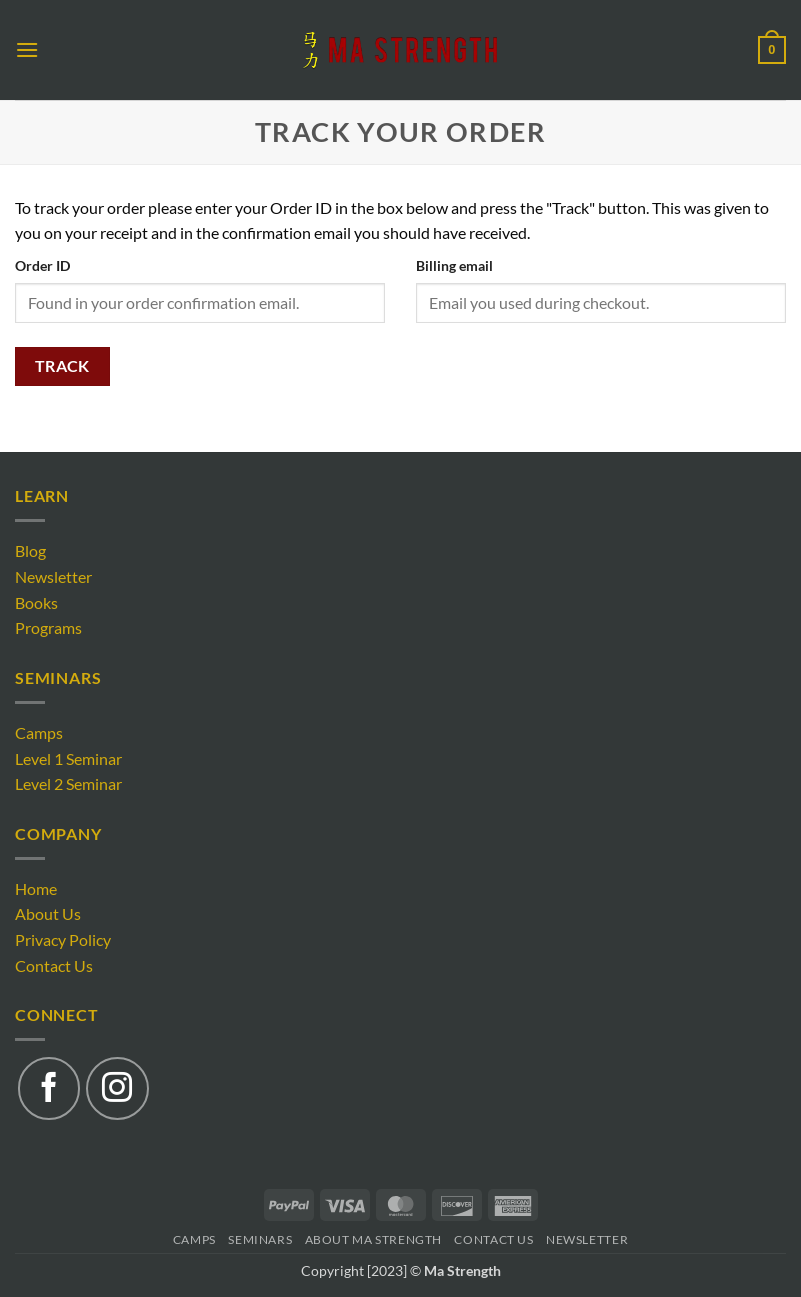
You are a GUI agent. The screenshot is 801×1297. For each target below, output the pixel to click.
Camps (39, 732)
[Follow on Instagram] (117, 1088)
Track (62, 366)
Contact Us (54, 965)
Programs (48, 627)
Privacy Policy (63, 939)
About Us (48, 913)
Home (36, 888)
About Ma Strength (373, 1239)
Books (36, 602)
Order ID (42, 265)
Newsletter (53, 576)
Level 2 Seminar (68, 783)
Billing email (454, 265)
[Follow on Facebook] (49, 1088)
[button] (27, 49)
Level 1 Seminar (68, 758)
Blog (30, 550)
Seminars (260, 1239)
